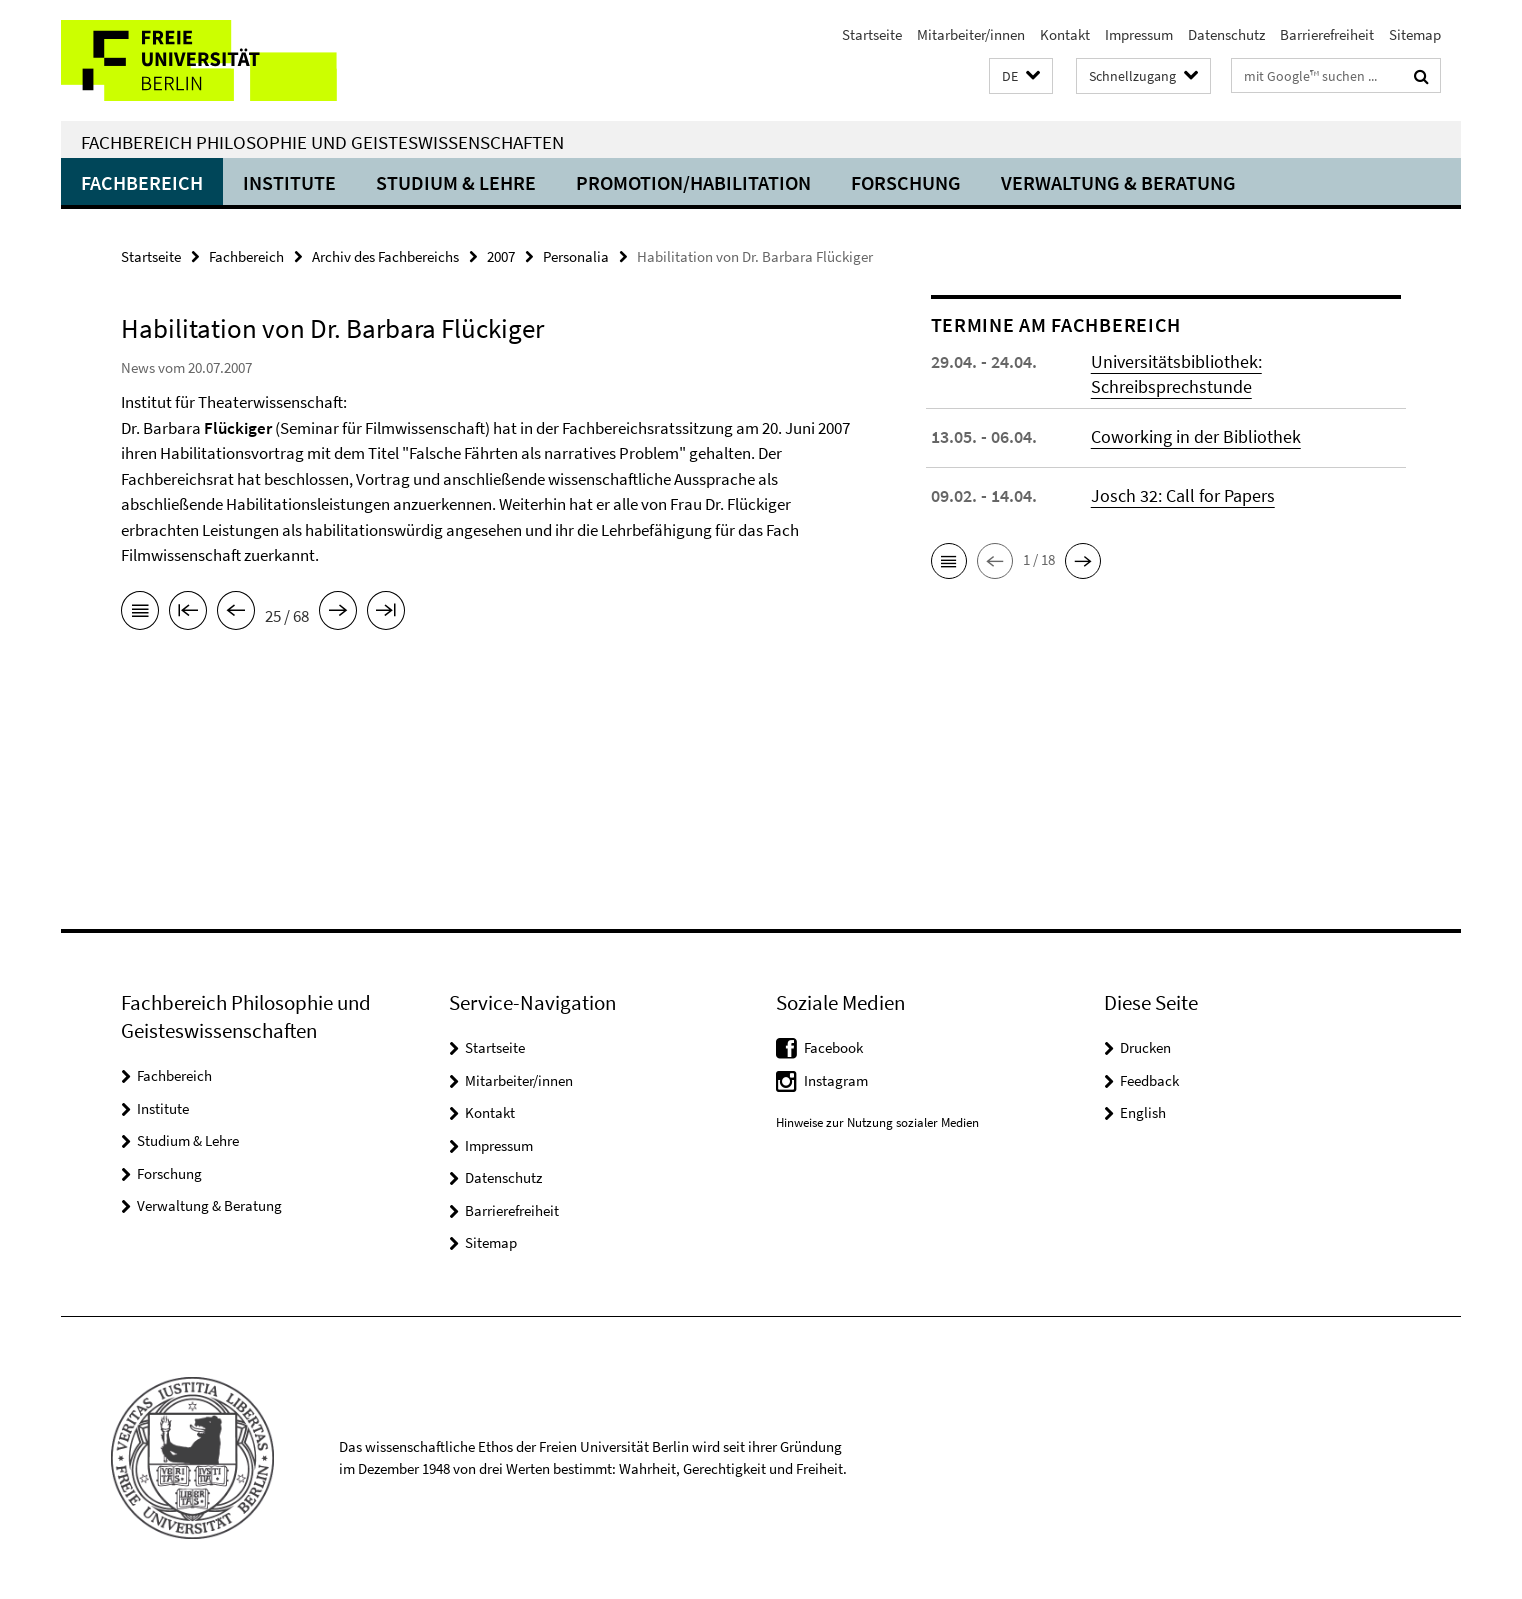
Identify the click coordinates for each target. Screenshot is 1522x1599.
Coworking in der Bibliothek (1196, 436)
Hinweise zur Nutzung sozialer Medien (877, 1122)
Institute (289, 182)
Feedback (1149, 1080)
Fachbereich (142, 182)
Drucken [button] (1145, 1047)
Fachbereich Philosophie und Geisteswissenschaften (322, 142)
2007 (501, 256)
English (1143, 1112)
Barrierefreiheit (1327, 34)
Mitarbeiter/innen (971, 34)
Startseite (872, 34)
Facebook (833, 1047)
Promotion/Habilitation (693, 182)
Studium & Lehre (456, 182)
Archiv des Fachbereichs (385, 256)
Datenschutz (1226, 34)
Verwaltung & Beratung (1118, 182)
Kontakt (1065, 34)
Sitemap (1415, 34)
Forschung (906, 182)
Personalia (576, 256)
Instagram (836, 1080)
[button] (1021, 76)
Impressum (1139, 34)
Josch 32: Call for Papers (1183, 495)
